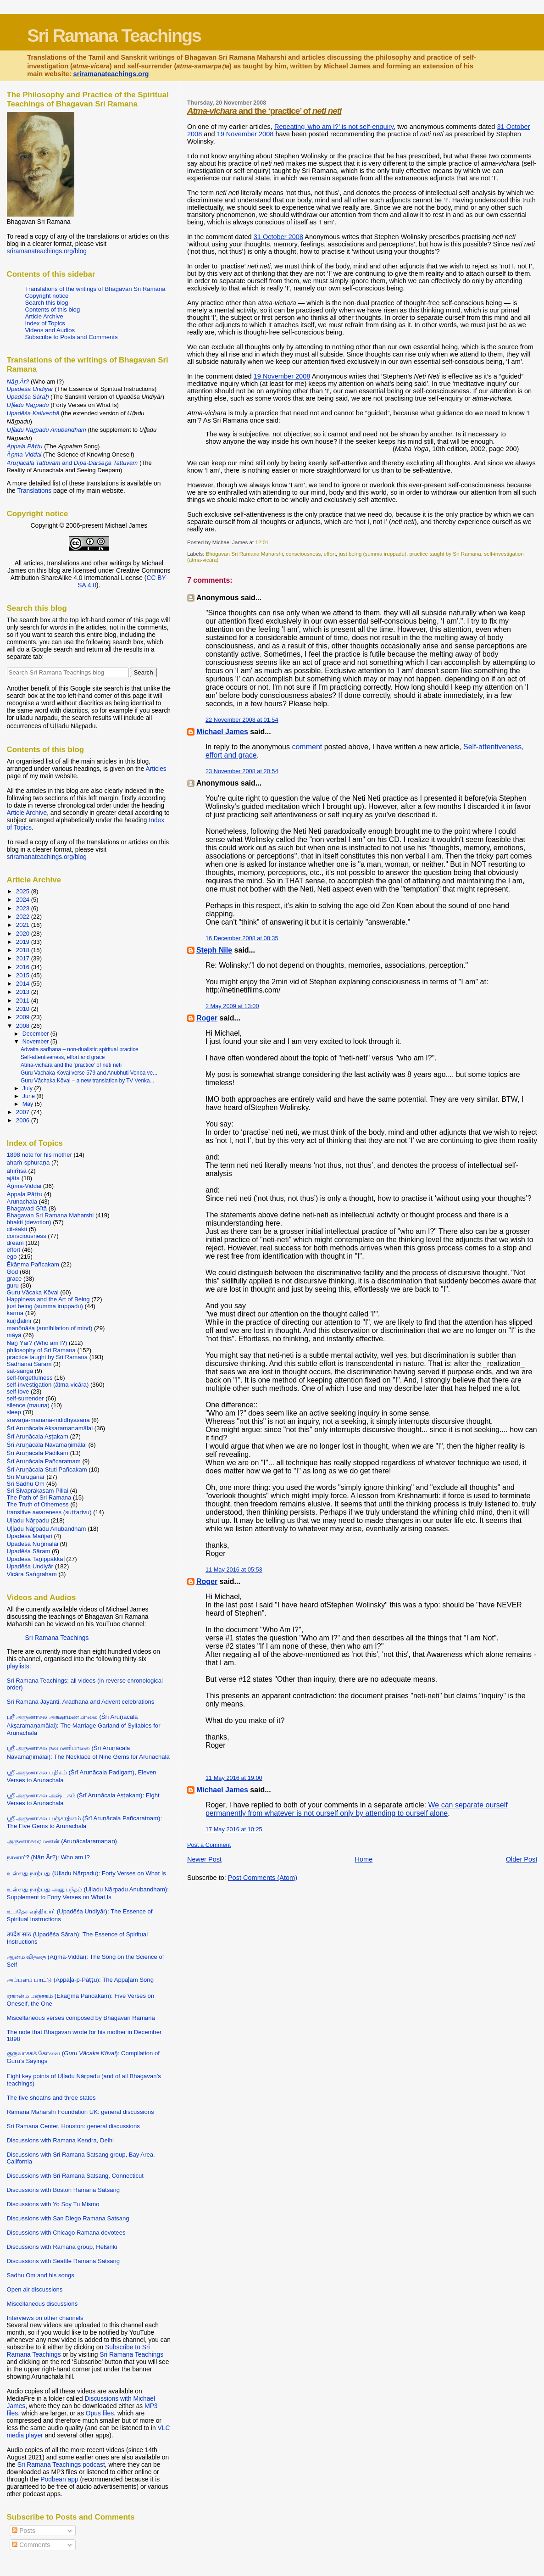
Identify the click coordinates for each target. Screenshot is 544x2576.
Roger (206, 1018)
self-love (18, 1391)
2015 (23, 975)
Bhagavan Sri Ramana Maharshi (244, 554)
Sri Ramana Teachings (114, 35)
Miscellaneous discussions (42, 2303)
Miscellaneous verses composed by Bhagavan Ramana (81, 2017)
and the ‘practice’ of (264, 111)
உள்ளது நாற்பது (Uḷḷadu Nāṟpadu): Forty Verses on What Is (86, 1873)
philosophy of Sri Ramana (41, 1350)
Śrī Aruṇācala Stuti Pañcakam (47, 1469)
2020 (23, 933)
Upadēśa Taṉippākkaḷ (36, 1559)
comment (307, 747)
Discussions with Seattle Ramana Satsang (63, 2261)
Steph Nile (214, 950)
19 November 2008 (245, 134)
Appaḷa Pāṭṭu (25, 1194)
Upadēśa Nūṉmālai (32, 1543)
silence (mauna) (28, 1405)
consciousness (303, 554)
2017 (23, 958)
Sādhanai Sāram (29, 1363)
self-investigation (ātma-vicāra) (48, 1384)
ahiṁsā (17, 1170)
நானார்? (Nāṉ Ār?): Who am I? (48, 1857)
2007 (23, 1112)
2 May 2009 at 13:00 (232, 1006)
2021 (23, 924)
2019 (23, 941)
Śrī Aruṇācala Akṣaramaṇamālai (50, 1428)
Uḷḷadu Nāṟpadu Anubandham (46, 1528)
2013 (23, 991)
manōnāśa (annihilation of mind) (50, 1328)
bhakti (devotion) (29, 1222)
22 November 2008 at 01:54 (241, 719)
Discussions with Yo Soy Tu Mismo (53, 2204)
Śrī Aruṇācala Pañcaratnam (44, 1461)
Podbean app (59, 2479)
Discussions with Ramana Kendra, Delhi (60, 2140)
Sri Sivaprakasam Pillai (37, 1490)
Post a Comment (209, 1844)
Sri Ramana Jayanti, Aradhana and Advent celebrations (81, 1701)
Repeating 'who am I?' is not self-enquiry (334, 126)
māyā (14, 1335)
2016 (23, 967)
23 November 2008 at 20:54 (241, 771)
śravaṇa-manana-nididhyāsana (48, 1419)
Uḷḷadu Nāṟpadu (28, 1520)
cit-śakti (17, 1229)
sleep (14, 1412)
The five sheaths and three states (51, 2097)
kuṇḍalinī (19, 1320)
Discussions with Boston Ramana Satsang (63, 2189)
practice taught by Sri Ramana (445, 554)
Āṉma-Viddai (24, 1185)
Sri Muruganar (26, 1476)
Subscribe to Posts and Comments (71, 337)
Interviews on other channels (45, 2317)
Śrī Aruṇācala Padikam (37, 1453)
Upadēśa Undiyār (30, 1566)
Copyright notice (47, 295)
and (72, 462)
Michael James (222, 732)
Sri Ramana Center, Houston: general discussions (73, 2126)
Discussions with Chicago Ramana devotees (66, 2232)
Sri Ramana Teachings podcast (61, 2464)
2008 (23, 1025)
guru (13, 1285)
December (36, 1034)
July (28, 1088)
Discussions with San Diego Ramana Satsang (68, 2218)
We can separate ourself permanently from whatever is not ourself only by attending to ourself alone (356, 1809)
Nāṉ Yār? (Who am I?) (37, 1342)
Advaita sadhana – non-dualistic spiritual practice (80, 1049)
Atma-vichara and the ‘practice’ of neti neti (71, 1065)
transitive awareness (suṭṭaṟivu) (49, 1512)
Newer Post (204, 1859)
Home (364, 1859)
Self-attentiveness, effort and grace (63, 1057)
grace (14, 1278)
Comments (31, 2544)
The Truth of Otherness (38, 1504)
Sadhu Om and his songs (40, 2275)
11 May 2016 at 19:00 (233, 1777)
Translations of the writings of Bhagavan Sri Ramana (95, 288)
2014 (23, 983)
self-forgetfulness (30, 1377)
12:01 (262, 542)
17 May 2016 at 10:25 (233, 1829)
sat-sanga (20, 1370)
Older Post (522, 1859)
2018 (23, 950)
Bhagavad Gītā (27, 1208)
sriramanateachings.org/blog (47, 251)
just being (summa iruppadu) (372, 554)
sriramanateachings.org (111, 74)
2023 (23, 908)
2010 (23, 1008)
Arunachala (22, 1201)
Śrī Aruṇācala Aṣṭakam (37, 1436)
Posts (23, 2530)
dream (15, 1242)
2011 (23, 1000)
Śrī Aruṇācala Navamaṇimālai (47, 1444)
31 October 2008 (278, 236)
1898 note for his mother (39, 1154)
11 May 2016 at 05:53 (233, 1569)
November (36, 1041)
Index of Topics (45, 323)
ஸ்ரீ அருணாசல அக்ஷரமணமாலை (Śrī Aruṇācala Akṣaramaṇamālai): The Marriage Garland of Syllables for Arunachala (84, 1724)
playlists (18, 1666)
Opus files (100, 2413)
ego (12, 1256)
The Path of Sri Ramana (39, 1497)
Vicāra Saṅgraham (32, 1574)
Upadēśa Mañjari (29, 1536)
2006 (23, 1120)
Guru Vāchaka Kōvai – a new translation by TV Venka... (87, 1080)
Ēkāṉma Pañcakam (33, 1264)
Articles (155, 768)
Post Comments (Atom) (262, 1877)
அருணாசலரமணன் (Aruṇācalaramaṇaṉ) (62, 1841)
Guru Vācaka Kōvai (33, 1292)
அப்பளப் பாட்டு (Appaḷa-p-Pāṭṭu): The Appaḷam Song (80, 1979)
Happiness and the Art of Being (48, 1299)
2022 (23, 916)
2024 (23, 899)
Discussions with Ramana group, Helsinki (62, 2246)
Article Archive (44, 316)
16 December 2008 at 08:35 (241, 938)
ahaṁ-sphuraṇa (28, 1162)
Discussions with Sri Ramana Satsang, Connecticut (75, 2175)
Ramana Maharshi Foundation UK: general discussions (80, 2111)
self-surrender (25, 1398)
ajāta (13, 1178)
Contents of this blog (52, 309)
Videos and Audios (50, 330)
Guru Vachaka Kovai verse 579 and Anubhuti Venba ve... (89, 1073)
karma (15, 1313)
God (12, 1271)
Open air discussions (35, 2289)
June (29, 1096)
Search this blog (46, 302)
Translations (34, 490)
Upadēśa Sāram (28, 1551)
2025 (23, 891)
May (28, 1104)
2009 (23, 1017)
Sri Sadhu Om (25, 1483)
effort (330, 554)
